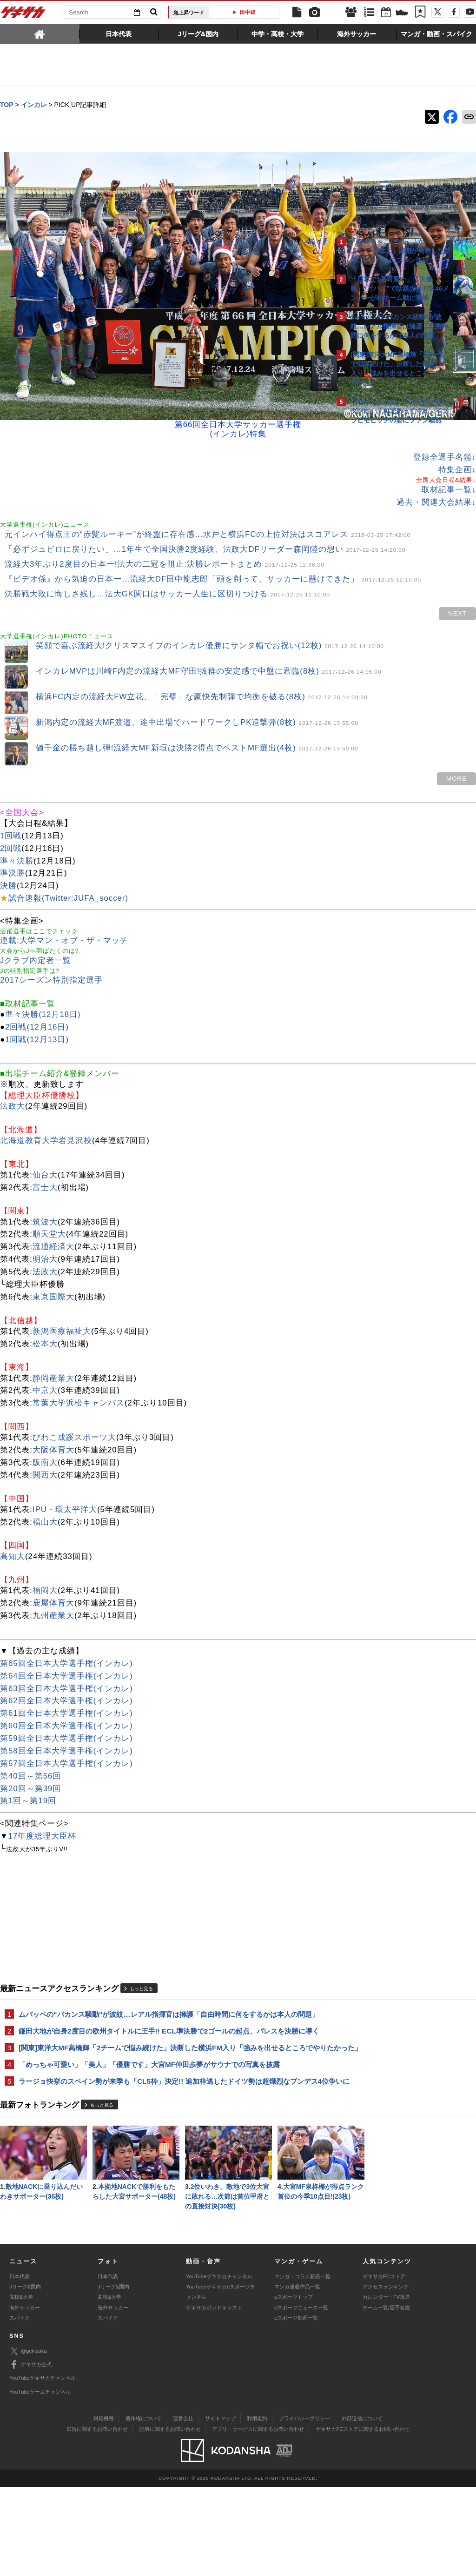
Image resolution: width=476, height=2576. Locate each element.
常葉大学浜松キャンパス (79, 1370)
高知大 (12, 1523)
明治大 (45, 1226)
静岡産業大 (53, 1345)
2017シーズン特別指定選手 (51, 947)
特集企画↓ (294, 378)
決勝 (8, 853)
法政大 (12, 1073)
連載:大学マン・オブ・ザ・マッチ (64, 907)
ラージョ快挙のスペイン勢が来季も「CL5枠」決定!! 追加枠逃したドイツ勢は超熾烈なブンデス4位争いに (165, 2086)
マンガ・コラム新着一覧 (302, 2365)
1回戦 (10, 803)
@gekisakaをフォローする (388, 570)
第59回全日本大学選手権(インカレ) (66, 1705)
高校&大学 (21, 2386)
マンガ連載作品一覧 (297, 2375)
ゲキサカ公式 (30, 2453)
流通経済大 (53, 1214)
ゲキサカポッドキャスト (214, 2396)
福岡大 (45, 1557)
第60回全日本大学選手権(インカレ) (66, 1693)
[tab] (39, 33)
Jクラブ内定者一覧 (35, 927)
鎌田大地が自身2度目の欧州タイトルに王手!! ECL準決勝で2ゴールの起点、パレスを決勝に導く (165, 2014)
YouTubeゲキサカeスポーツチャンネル (220, 2381)
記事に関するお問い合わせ (170, 2518)
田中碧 (247, 12)
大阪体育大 (53, 1417)
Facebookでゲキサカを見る (389, 589)
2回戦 (10, 815)
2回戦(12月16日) (37, 994)
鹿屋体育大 (53, 1570)
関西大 (45, 1442)
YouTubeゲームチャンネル (40, 2480)
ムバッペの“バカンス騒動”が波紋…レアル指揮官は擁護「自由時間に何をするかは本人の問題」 (162, 1987)
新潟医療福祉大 (62, 1298)
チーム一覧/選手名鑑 (386, 2396)
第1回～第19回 (28, 1768)
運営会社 (183, 2507)
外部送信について (362, 2507)
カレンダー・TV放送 (386, 2386)
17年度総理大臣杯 (42, 1803)
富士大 (45, 1154)
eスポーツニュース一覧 (301, 2396)
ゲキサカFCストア (384, 2365)
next (294, 577)
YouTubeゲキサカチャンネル (219, 2365)
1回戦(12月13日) (37, 1007)
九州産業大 (53, 1583)
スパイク (19, 2406)
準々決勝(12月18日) (43, 981)
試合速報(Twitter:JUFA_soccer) (68, 865)
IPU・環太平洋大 (65, 1476)
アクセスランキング (386, 2375)
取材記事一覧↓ (286, 398)
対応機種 (103, 2507)
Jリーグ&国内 (25, 2375)
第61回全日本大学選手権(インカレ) (66, 1680)
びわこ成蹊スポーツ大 (74, 1404)
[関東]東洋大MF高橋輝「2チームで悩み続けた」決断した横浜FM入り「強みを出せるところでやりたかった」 (166, 2042)
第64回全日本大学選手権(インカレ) (66, 1643)
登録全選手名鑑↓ (282, 365)
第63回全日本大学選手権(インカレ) (66, 1655)
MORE (294, 746)
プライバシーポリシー (304, 2507)
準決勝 (12, 840)
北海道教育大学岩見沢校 (46, 1108)
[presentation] (39, 33)
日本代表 (19, 2365)
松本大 (45, 1310)
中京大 (45, 1357)
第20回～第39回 (30, 1755)
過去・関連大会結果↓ (273, 411)
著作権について (143, 2507)
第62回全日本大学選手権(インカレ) (66, 1668)
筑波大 (45, 1188)
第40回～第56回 (30, 1743)
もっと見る (141, 1956)
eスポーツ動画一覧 (296, 2406)
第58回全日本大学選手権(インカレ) (66, 1718)
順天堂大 (49, 1201)
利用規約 (257, 2507)
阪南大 (45, 1429)
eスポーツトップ (293, 2386)
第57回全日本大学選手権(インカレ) (66, 1730)
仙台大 (45, 1142)
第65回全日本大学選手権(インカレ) (66, 1630)
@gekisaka (28, 2439)
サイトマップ (220, 2507)
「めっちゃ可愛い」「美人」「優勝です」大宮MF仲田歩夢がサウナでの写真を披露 (149, 2064)
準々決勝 (16, 827)
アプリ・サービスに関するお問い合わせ (258, 2518)
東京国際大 (53, 1264)
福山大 (45, 1489)
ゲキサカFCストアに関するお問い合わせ (363, 2518)
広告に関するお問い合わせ (97, 2518)
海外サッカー (24, 2396)
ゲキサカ (23, 15)
